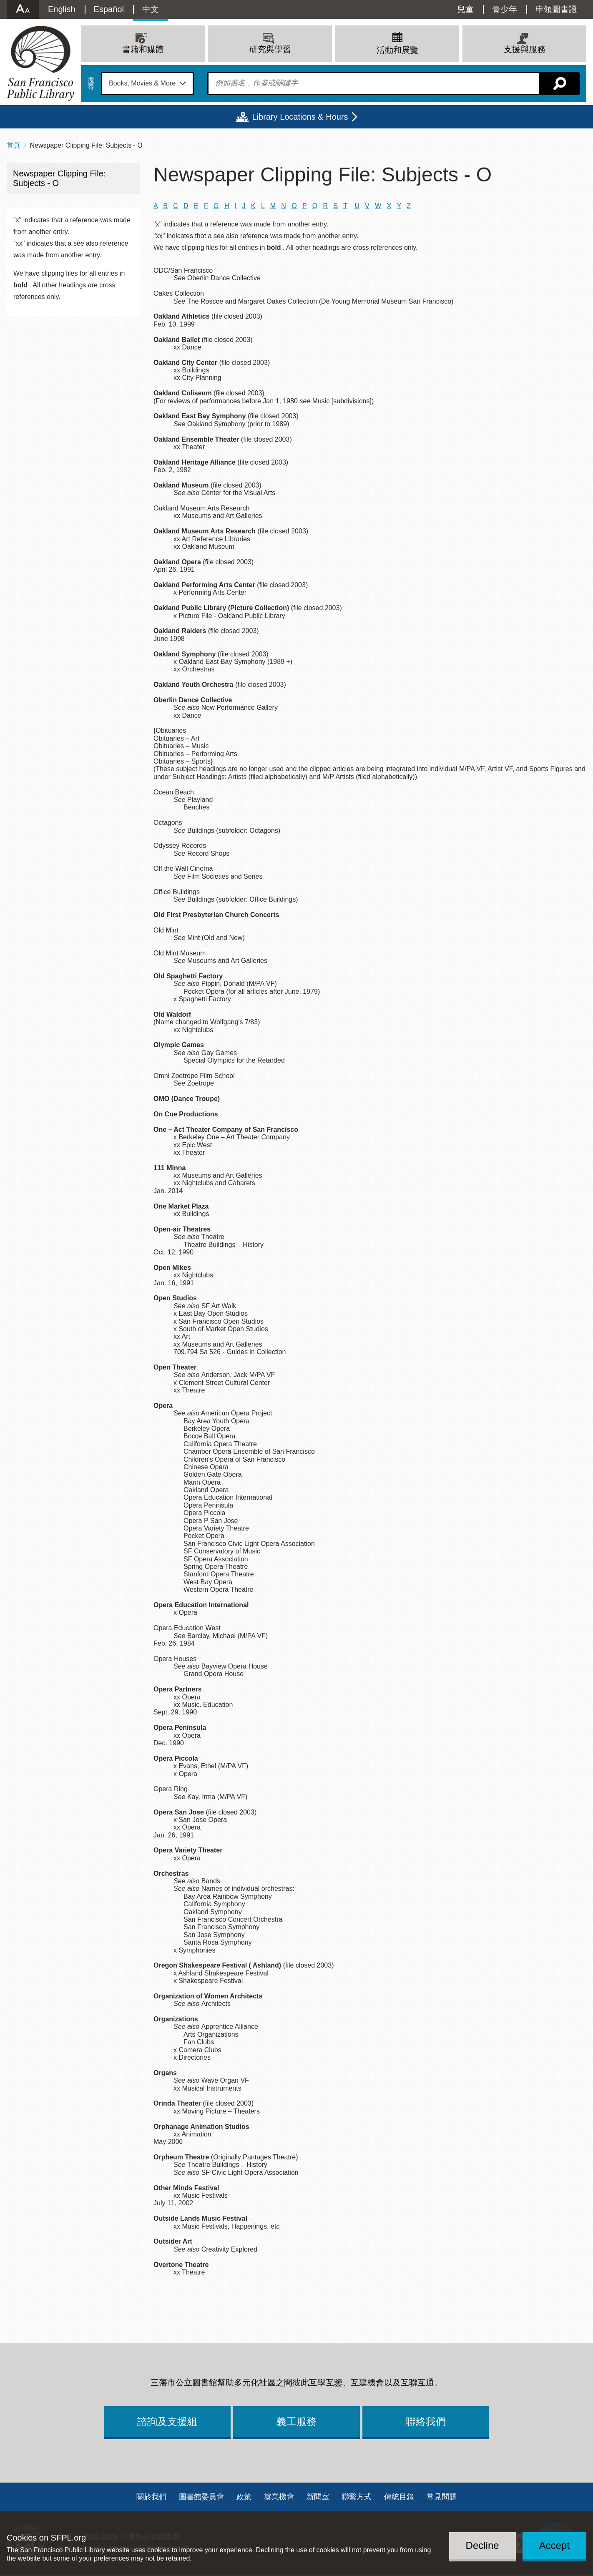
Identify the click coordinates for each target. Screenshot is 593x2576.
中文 (150, 9)
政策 (243, 2497)
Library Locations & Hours (300, 116)
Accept (554, 2545)
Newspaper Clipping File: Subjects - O (59, 178)
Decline (482, 2545)
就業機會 (279, 2497)
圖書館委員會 (201, 2497)
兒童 (465, 9)
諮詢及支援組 (167, 2421)
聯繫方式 (357, 2497)
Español (109, 9)
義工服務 (296, 2421)
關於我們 (151, 2497)
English (61, 9)
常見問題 (442, 2497)
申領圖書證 (556, 9)
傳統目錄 (399, 2497)
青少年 (504, 9)
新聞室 (318, 2497)
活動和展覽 (397, 50)
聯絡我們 (426, 2421)
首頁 (13, 145)
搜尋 (91, 83)
